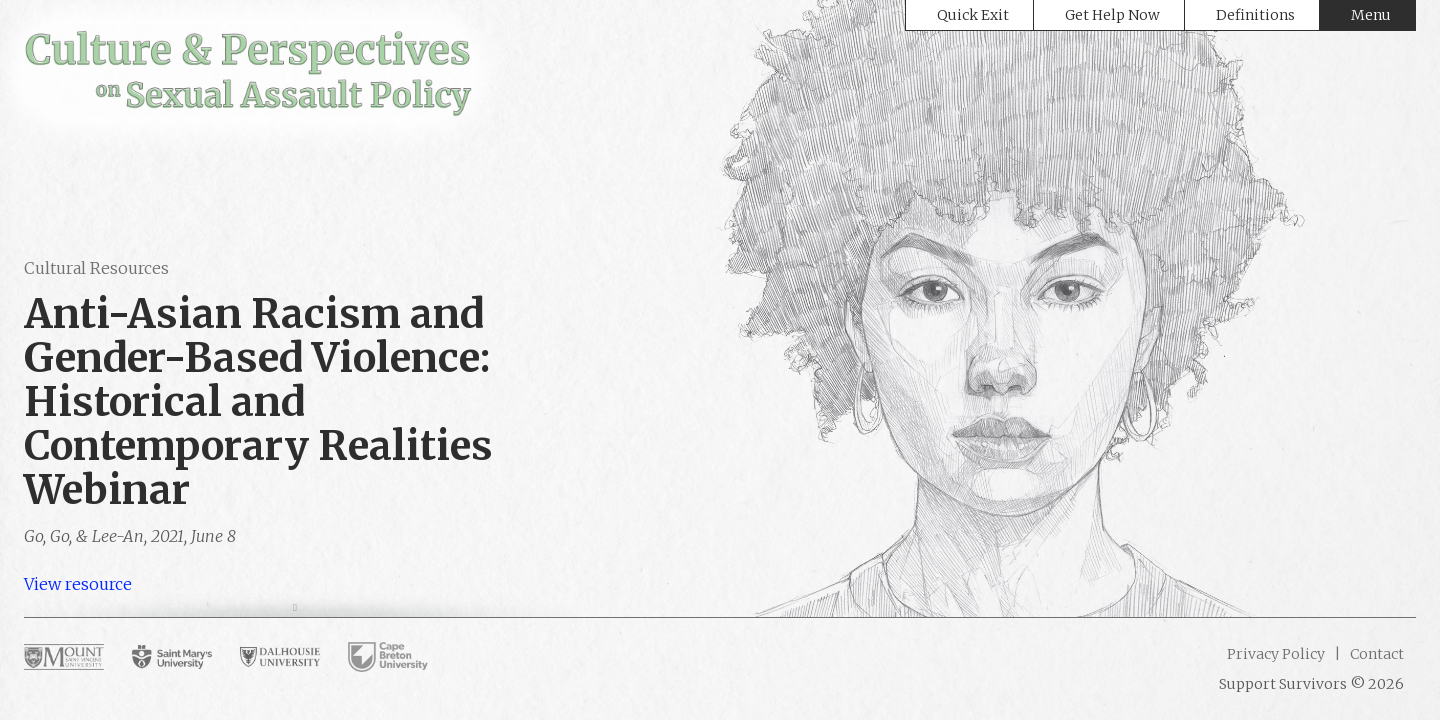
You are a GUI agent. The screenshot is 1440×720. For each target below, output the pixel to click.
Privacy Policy (1276, 654)
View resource (78, 584)
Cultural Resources (96, 268)
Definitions (1255, 15)
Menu (1371, 15)
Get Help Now (1112, 15)
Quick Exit (973, 15)
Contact (1375, 654)
